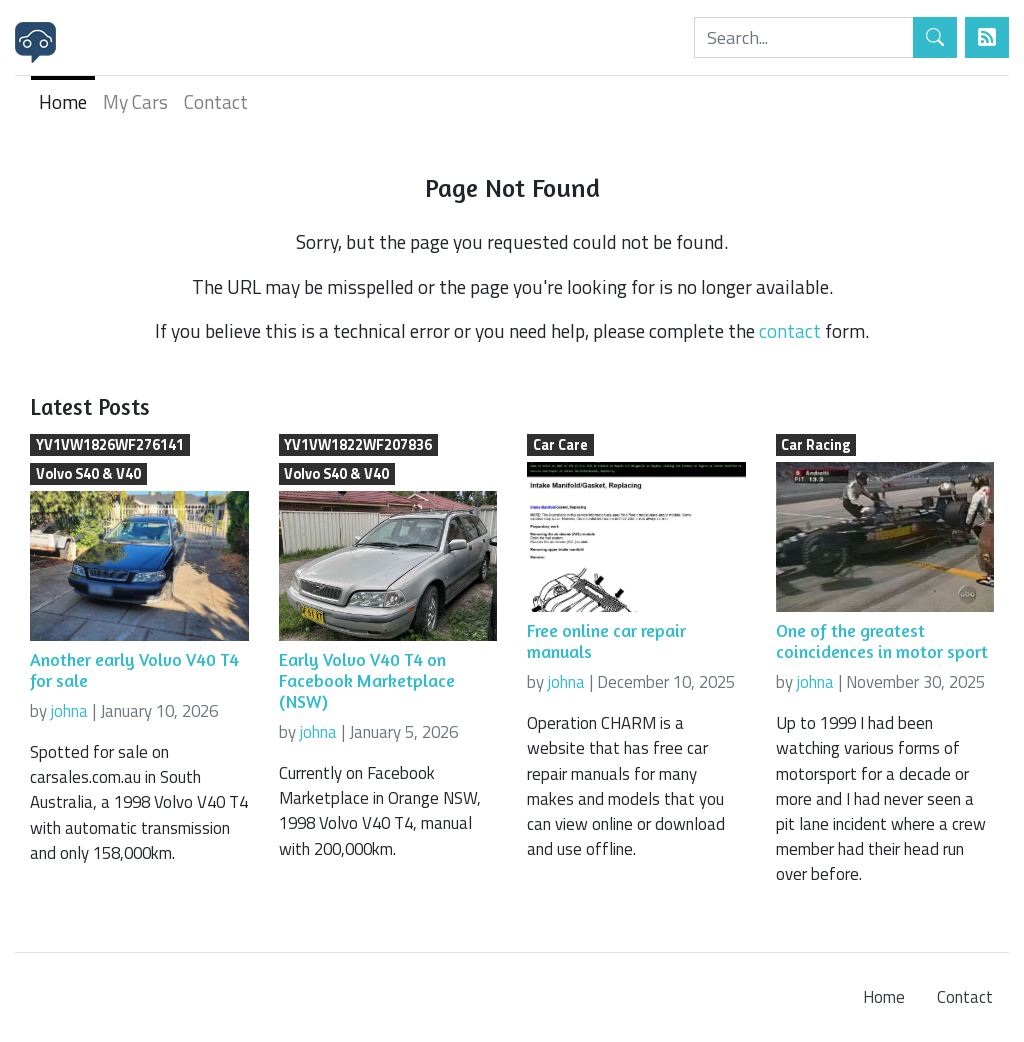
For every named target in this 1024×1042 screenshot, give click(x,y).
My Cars (135, 101)
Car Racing (815, 445)
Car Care (560, 445)
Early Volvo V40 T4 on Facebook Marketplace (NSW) (367, 680)
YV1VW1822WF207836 (358, 445)
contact (790, 330)
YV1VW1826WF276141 (110, 445)
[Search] (804, 37)
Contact (216, 101)
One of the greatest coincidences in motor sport (882, 641)
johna (69, 711)
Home (63, 101)
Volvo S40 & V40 (88, 474)
